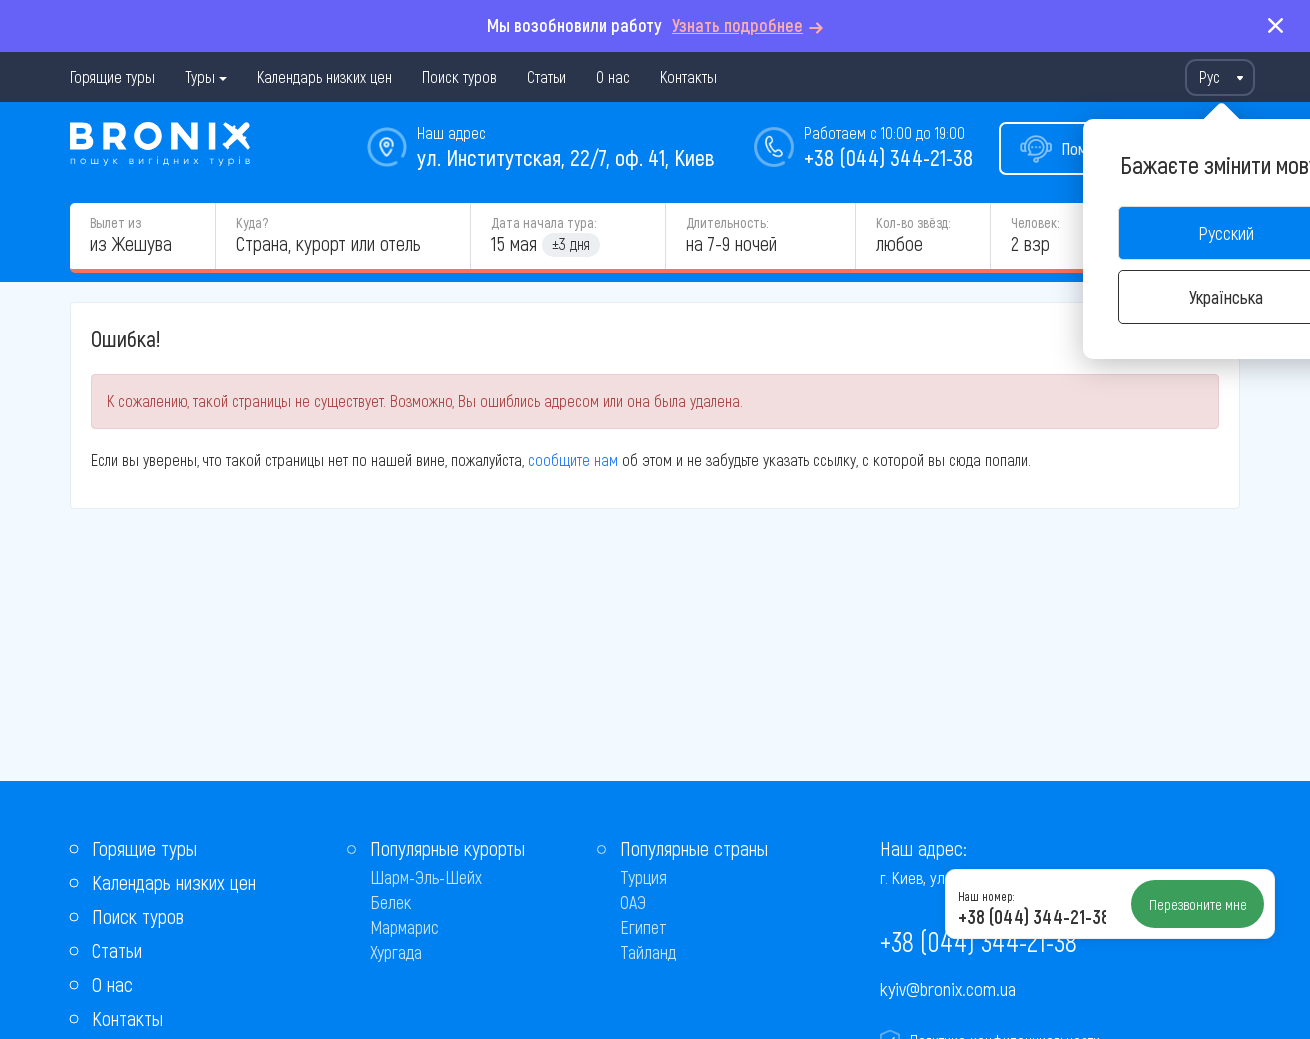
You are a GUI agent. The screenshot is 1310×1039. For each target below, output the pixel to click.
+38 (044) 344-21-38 (888, 157)
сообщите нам (573, 459)
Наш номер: (986, 896)
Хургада (396, 952)
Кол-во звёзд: (913, 222)
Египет (643, 927)
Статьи (546, 76)
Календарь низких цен (324, 76)
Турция (643, 877)
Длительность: (727, 222)
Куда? (252, 222)
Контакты (688, 76)
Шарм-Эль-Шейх (426, 877)
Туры (200, 76)
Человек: (1035, 222)
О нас (613, 76)
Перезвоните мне (1198, 904)
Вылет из (115, 222)
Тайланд (648, 952)
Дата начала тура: (543, 222)
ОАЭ (633, 902)
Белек (390, 902)
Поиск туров (459, 76)
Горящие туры (112, 76)
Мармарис (404, 927)
